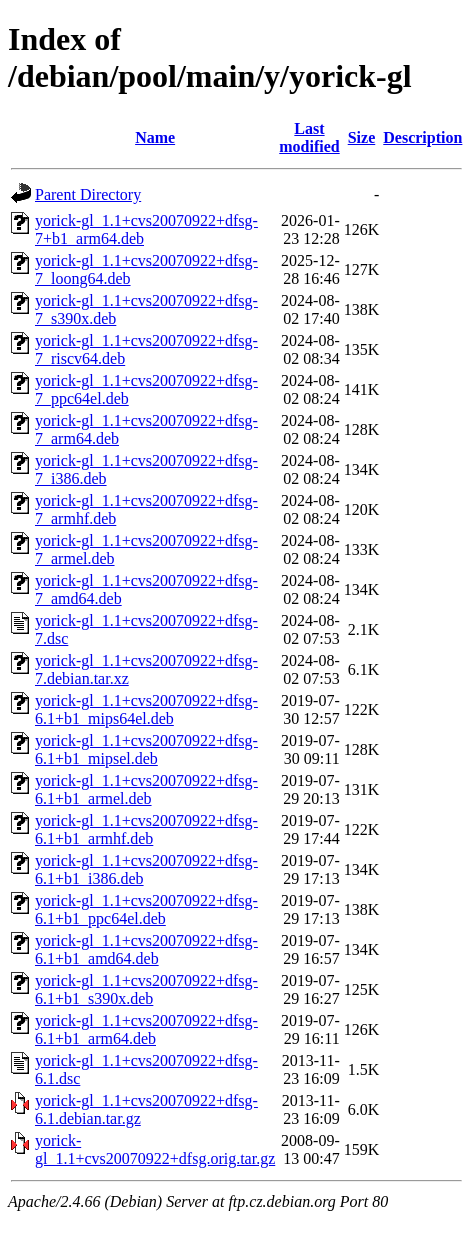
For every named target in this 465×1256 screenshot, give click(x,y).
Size (362, 137)
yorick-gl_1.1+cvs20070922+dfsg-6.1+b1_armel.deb (146, 789)
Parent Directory (88, 194)
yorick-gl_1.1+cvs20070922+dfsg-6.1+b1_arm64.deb (146, 1029)
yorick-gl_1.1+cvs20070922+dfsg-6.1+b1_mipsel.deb (146, 749)
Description (422, 137)
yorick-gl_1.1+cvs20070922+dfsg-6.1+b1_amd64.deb (146, 949)
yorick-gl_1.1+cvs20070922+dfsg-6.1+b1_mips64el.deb (146, 709)
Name (155, 137)
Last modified (309, 137)
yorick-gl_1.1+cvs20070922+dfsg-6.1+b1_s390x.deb (146, 989)
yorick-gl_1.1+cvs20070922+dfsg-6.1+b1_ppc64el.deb (146, 909)
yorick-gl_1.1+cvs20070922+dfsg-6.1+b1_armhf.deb (146, 829)
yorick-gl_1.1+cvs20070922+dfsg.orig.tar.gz (155, 1149)
